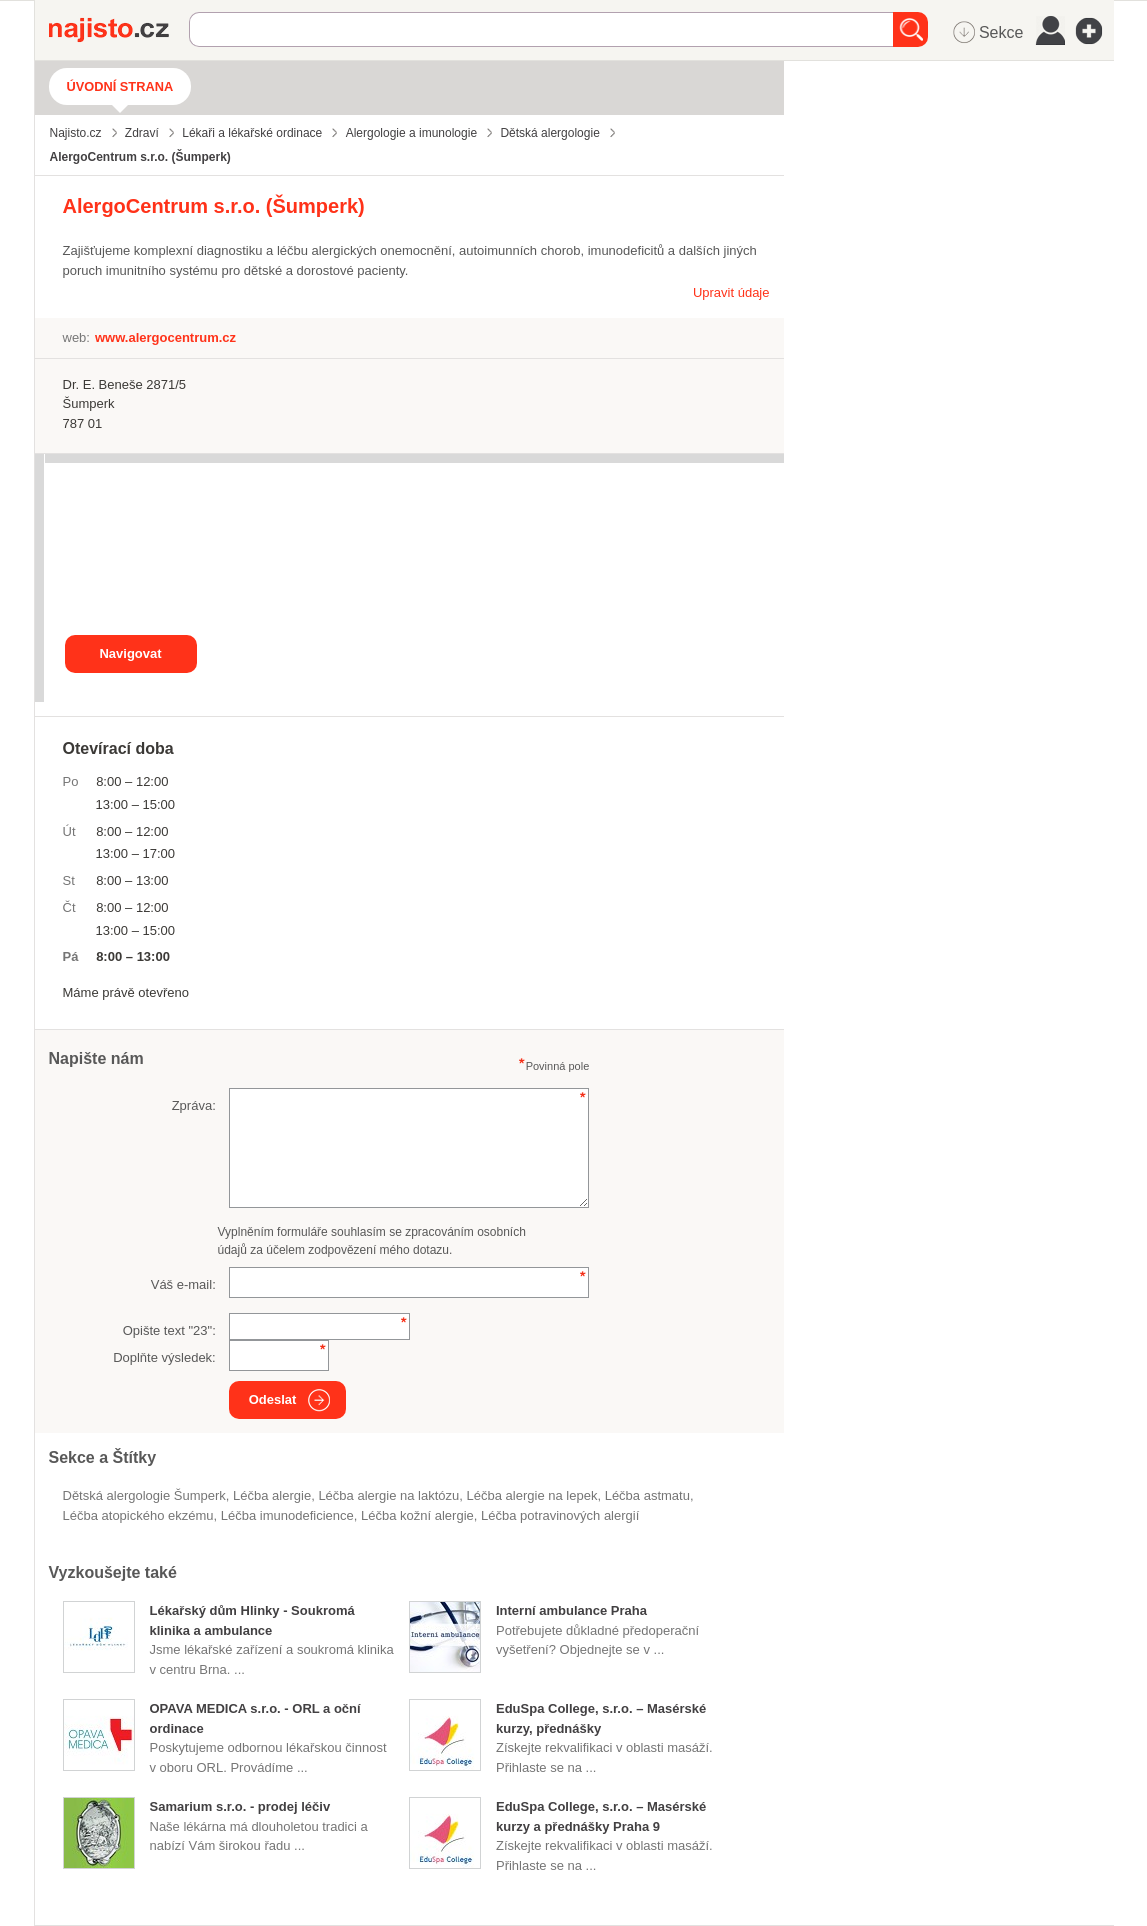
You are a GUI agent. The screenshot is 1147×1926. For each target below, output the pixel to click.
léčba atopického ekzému (138, 1515)
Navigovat (130, 653)
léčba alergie (272, 1495)
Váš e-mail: (183, 1284)
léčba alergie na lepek (532, 1495)
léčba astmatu (647, 1495)
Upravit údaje (731, 292)
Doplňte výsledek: (164, 1357)
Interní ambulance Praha (571, 1610)
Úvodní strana (120, 86)
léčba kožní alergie (417, 1515)
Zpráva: (194, 1105)
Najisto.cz (119, 30)
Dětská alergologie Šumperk (144, 1495)
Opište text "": (169, 1330)
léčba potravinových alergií (560, 1515)
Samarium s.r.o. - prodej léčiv (240, 1806)
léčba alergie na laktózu (388, 1495)
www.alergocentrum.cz (165, 337)
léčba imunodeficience (287, 1515)
